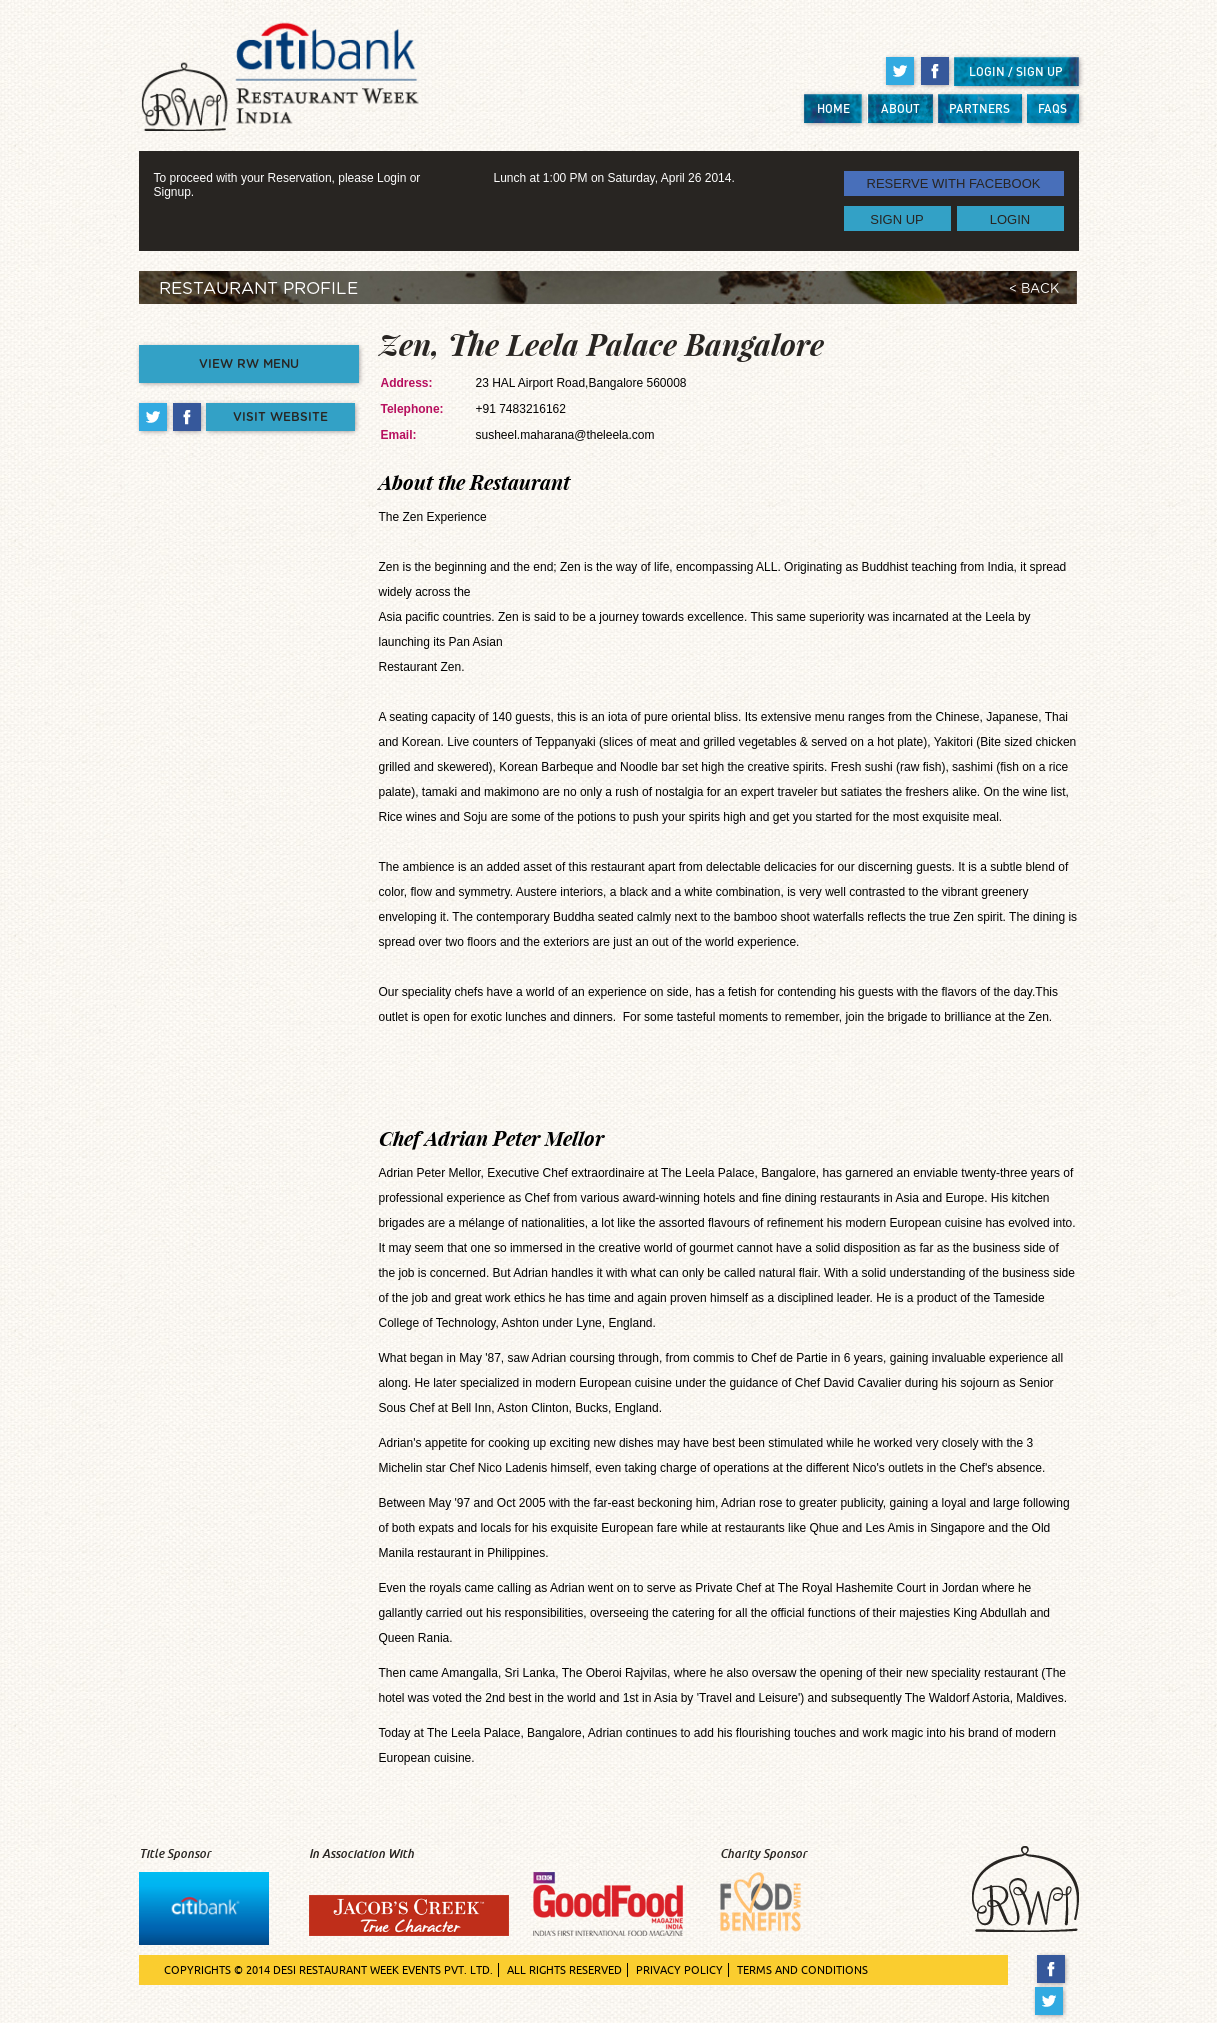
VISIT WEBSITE (280, 417)
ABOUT (900, 108)
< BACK (1034, 289)
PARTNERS (979, 108)
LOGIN (1010, 218)
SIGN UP (896, 218)
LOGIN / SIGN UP (1016, 71)
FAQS (1052, 108)
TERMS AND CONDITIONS (802, 1970)
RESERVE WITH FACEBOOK (954, 183)
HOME (833, 108)
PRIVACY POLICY (679, 1970)
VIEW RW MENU (249, 364)
